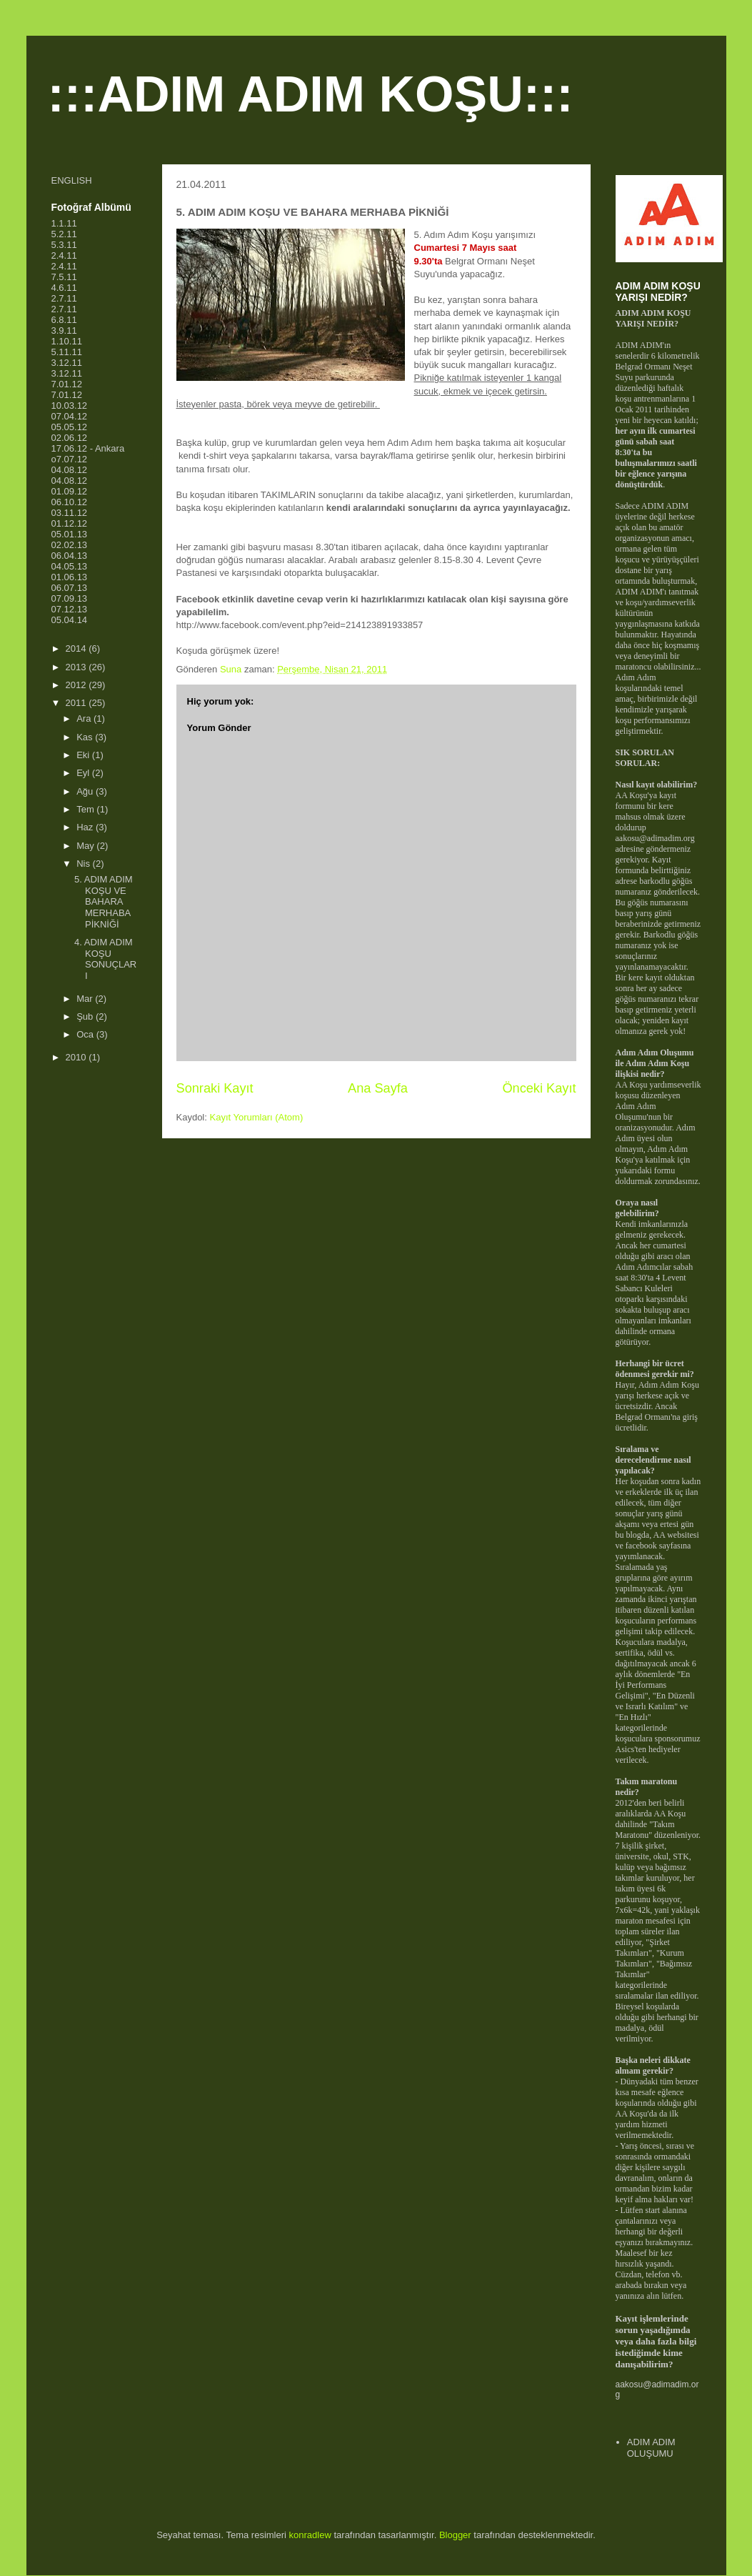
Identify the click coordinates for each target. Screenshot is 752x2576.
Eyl (84, 772)
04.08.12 (69, 469)
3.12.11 (66, 362)
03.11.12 (69, 512)
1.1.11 (64, 223)
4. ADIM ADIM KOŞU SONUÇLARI (105, 959)
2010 (77, 1057)
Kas (85, 737)
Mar (85, 998)
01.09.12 (69, 491)
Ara (85, 718)
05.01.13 (69, 534)
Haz (86, 827)
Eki (84, 755)
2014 (77, 648)
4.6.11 (64, 287)
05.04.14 (69, 620)
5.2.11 (64, 234)
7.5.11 (64, 277)
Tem (86, 809)
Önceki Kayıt (539, 1088)
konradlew (310, 2535)
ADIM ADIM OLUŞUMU (651, 2448)
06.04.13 (69, 555)
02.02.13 (69, 544)
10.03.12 (69, 405)
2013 (77, 667)
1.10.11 (66, 341)
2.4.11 (64, 255)
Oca (86, 1034)
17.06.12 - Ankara (88, 448)
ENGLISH (71, 180)
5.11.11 (66, 352)
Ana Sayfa (378, 1088)
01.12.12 (69, 523)
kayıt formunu (646, 800)
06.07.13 (69, 587)
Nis (84, 863)
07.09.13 (69, 598)
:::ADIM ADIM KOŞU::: (310, 94)
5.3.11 (64, 244)
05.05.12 (69, 427)
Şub (86, 1016)
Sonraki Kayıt (215, 1088)
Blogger (455, 2535)
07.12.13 (69, 609)
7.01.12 (66, 384)
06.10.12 (69, 502)
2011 (77, 702)
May (86, 845)
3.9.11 (64, 330)
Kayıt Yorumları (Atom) (256, 1117)
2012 (77, 685)
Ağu (86, 791)
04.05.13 (69, 566)
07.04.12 (69, 416)
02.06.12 (69, 437)
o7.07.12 (69, 459)
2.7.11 (64, 298)
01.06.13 (69, 577)
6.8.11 (64, 319)
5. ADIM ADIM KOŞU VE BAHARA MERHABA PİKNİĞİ (103, 901)
